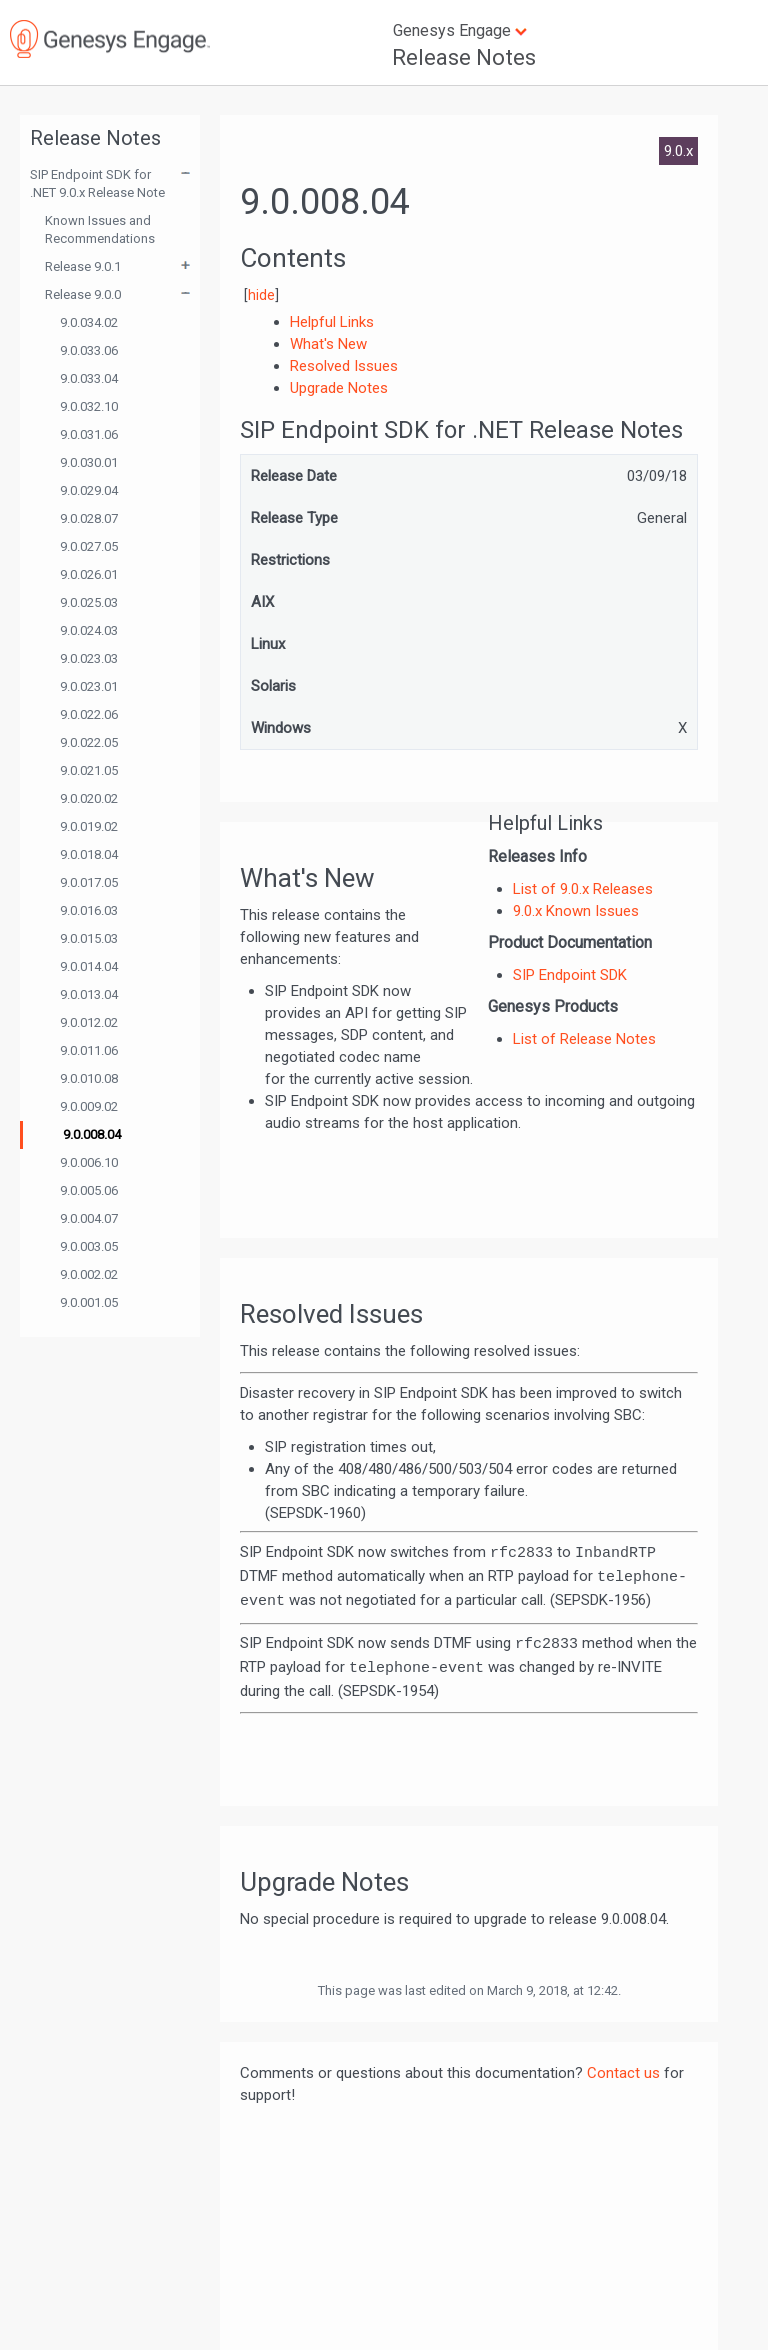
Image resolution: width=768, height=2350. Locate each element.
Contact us (623, 2073)
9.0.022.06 (89, 714)
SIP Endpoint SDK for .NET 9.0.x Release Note (97, 183)
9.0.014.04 (89, 966)
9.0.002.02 (89, 1274)
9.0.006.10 (89, 1162)
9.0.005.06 (89, 1190)
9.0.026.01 (89, 574)
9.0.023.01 (89, 686)
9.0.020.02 (89, 798)
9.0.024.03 (89, 630)
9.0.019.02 (89, 826)
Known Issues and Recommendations (100, 229)
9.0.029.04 (89, 490)
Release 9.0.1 (83, 266)
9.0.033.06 (89, 350)
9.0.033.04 (89, 378)
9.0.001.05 (89, 1302)
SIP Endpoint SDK (570, 975)
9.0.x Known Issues (576, 911)
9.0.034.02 (89, 322)
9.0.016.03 (89, 910)
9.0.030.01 (89, 462)
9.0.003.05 (89, 1246)
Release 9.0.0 (83, 294)
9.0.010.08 (89, 1078)
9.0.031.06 (89, 434)
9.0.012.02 (89, 1022)
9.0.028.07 (89, 518)
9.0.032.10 (89, 406)
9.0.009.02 (89, 1106)
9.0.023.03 (89, 658)
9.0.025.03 (89, 602)
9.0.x (678, 151)
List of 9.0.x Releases (583, 889)
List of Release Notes (584, 1039)
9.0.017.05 (89, 882)
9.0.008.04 (92, 1134)
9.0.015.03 (89, 938)
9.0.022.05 (89, 742)
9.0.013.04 (89, 994)
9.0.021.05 (89, 770)
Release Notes (464, 57)
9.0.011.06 (89, 1050)
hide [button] (261, 295)
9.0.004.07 (89, 1218)
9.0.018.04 (89, 854)
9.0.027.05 (89, 546)
